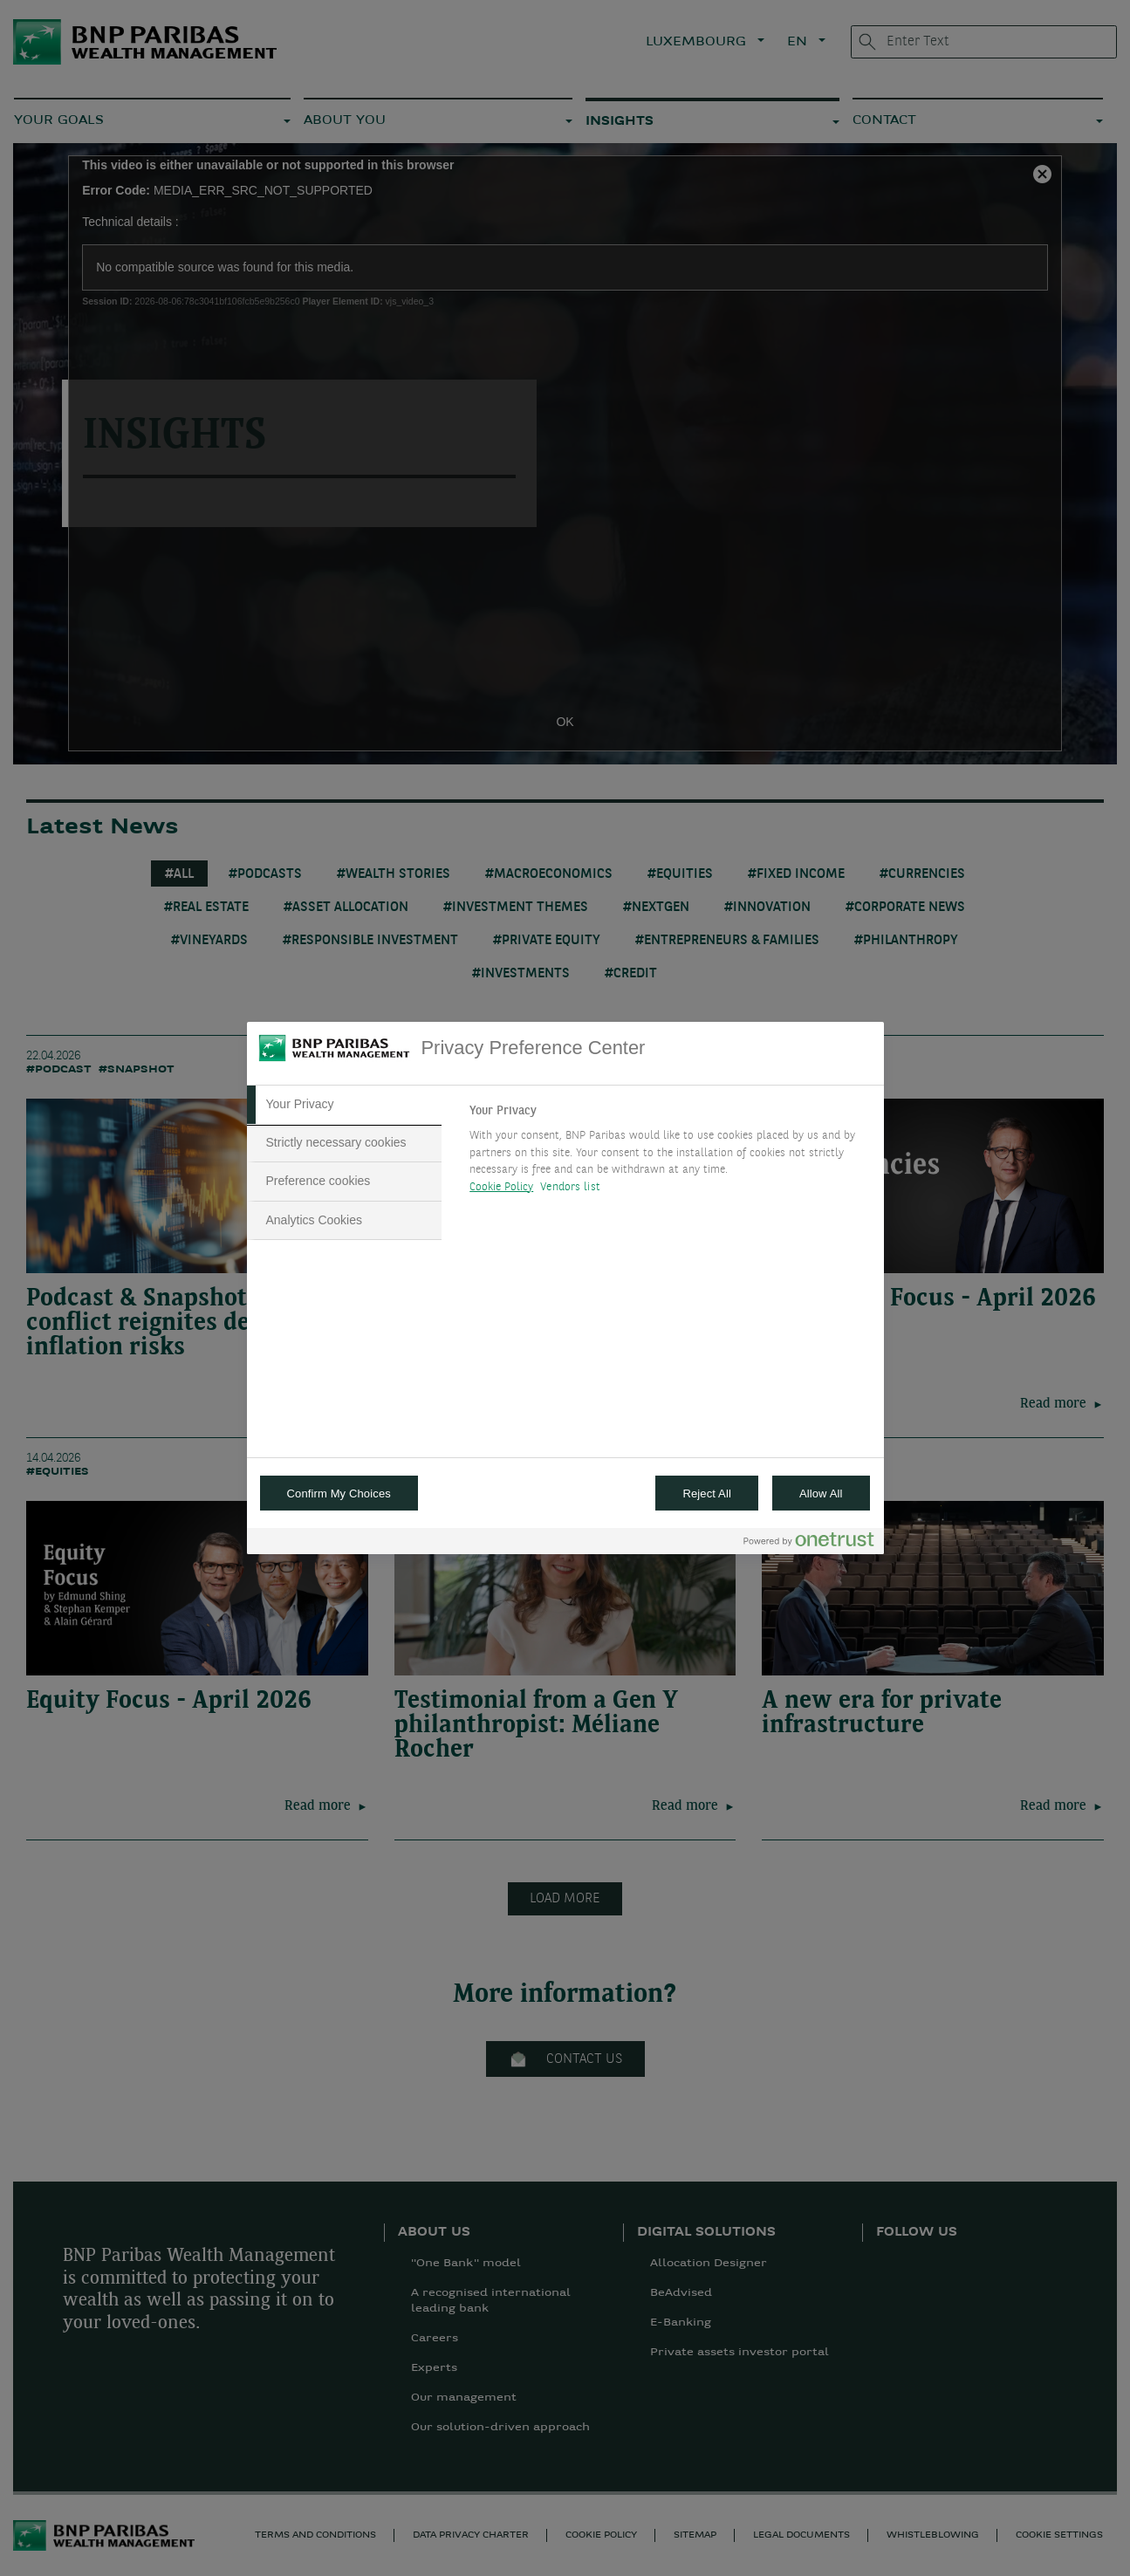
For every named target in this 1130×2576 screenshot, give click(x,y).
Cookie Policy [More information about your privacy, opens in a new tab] (501, 1187)
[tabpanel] (669, 1153)
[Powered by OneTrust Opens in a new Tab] (809, 1543)
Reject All (706, 1493)
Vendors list (570, 1187)
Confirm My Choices (339, 1493)
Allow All (821, 1493)
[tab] (344, 1105)
